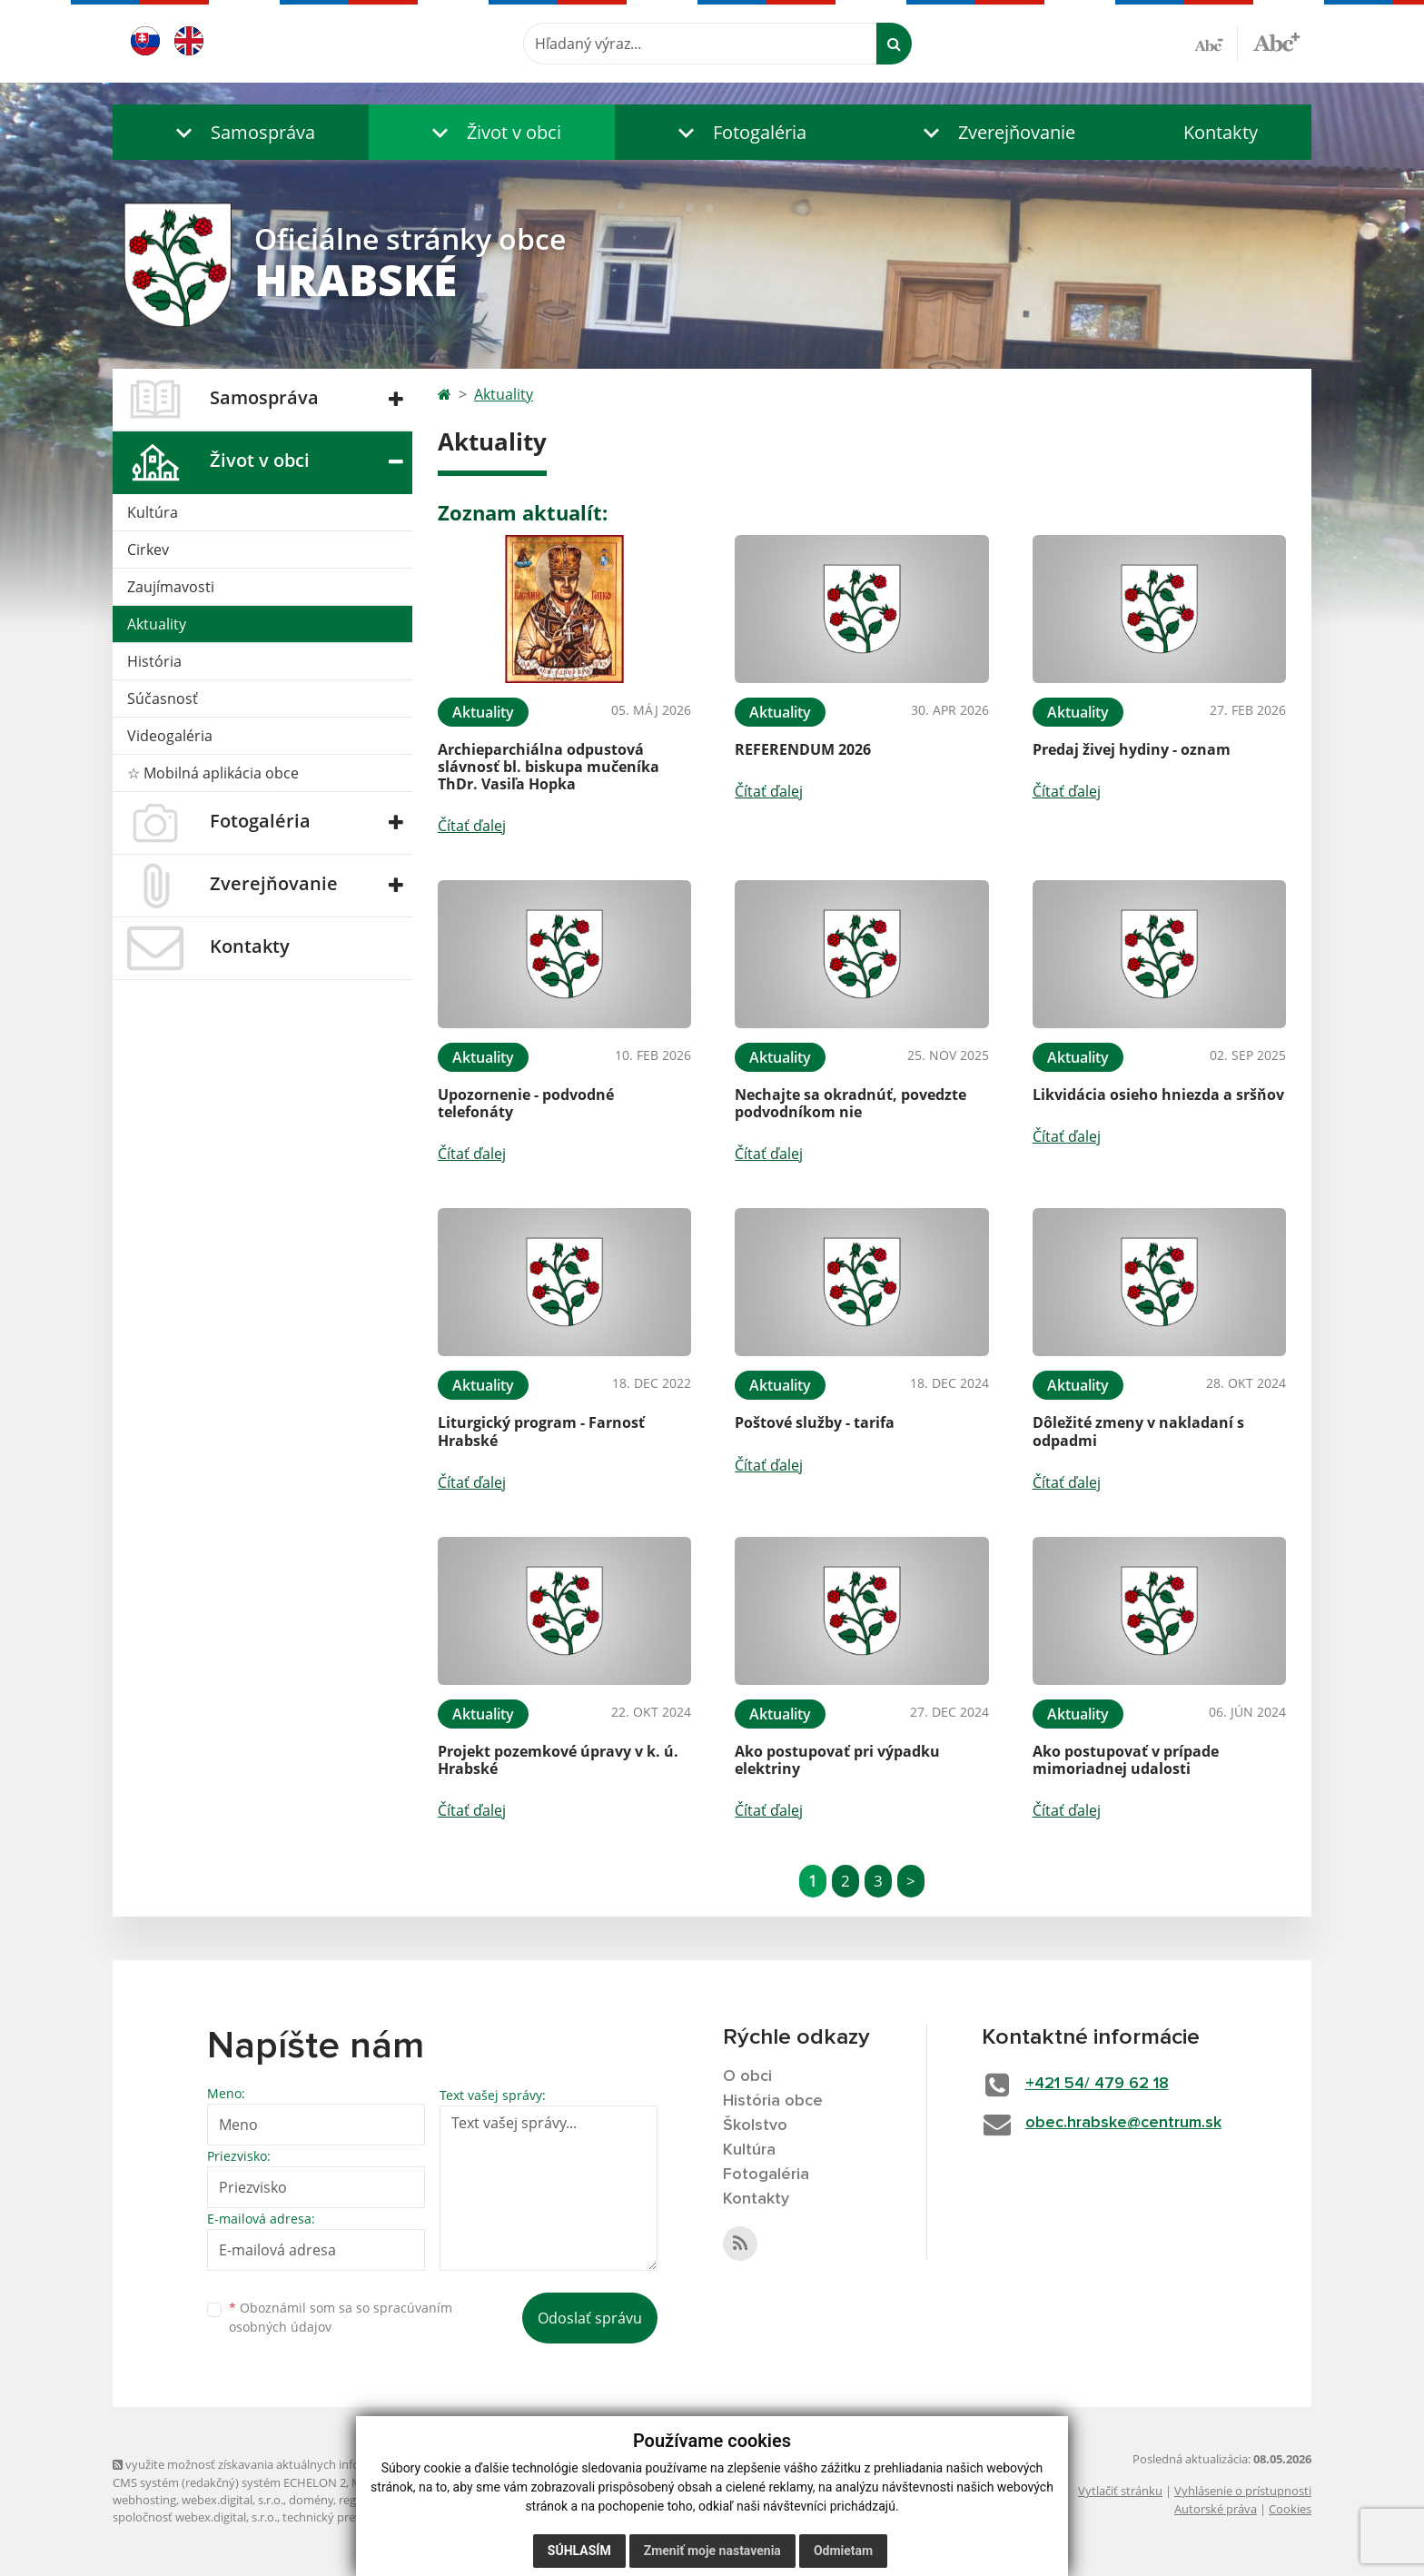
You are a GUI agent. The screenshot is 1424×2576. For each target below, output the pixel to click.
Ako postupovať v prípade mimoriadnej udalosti (1126, 1759)
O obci (747, 2076)
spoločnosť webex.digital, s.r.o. (195, 2517)
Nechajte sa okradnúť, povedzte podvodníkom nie (850, 1103)
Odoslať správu (590, 2318)
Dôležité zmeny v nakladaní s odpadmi (1138, 1431)
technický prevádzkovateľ (351, 2517)
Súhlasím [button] (579, 2550)
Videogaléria (170, 736)
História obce (773, 2101)
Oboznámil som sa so (340, 2317)
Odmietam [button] (843, 2550)
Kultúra (152, 512)
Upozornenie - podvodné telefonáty (526, 1103)
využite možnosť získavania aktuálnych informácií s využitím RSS (292, 2464)
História (154, 661)
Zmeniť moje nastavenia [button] (712, 2550)
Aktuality (156, 624)
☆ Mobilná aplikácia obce (213, 773)
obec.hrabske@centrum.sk (1123, 2123)
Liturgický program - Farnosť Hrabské (541, 1431)
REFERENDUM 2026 (803, 749)
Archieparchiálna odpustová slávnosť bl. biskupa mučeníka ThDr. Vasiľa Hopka (548, 766)
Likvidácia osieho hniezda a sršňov (1158, 1095)
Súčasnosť (162, 698)
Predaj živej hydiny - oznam (1132, 749)
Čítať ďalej (472, 826)
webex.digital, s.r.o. (232, 2500)
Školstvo (755, 2125)
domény (311, 2500)
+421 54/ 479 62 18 (1097, 2084)
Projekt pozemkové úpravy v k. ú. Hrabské (558, 1759)
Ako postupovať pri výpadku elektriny (837, 1759)
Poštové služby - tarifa (815, 1422)
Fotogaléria (766, 2174)
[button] (241, 132)
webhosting (144, 2500)
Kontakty (1220, 132)
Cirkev (148, 550)
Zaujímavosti (170, 587)
